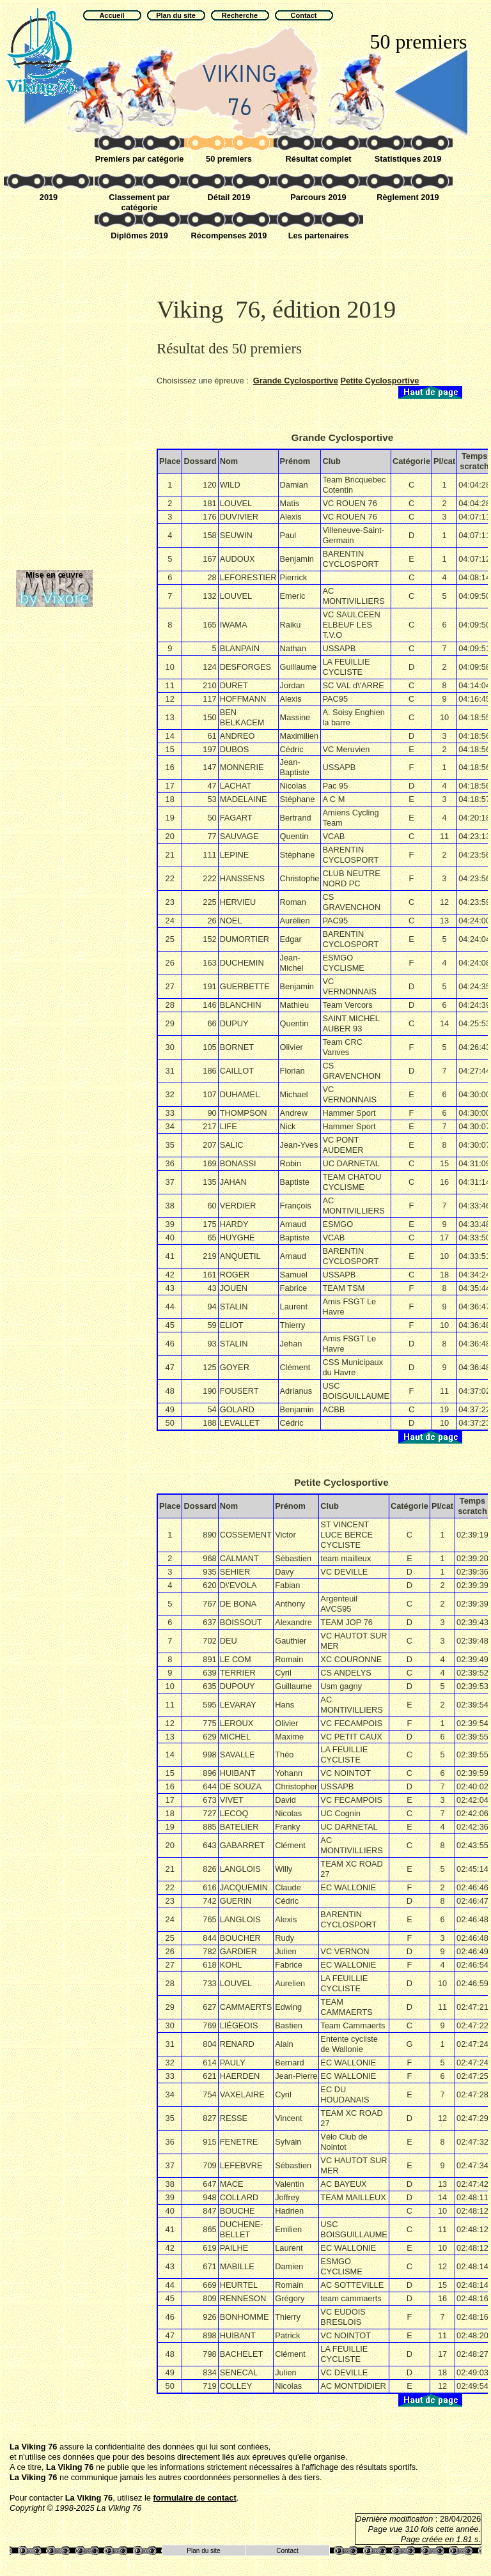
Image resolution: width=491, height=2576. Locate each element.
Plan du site (203, 2550)
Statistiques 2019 (408, 159)
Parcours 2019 (318, 197)
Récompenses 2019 (229, 235)
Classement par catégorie (139, 202)
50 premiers (229, 159)
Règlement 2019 (408, 197)
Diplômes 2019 (139, 235)
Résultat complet (318, 159)
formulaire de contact (195, 2498)
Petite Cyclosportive (379, 380)
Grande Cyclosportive (295, 380)
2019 (49, 197)
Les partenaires (318, 235)
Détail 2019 (229, 197)
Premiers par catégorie (139, 159)
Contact (287, 2550)
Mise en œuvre (54, 575)
